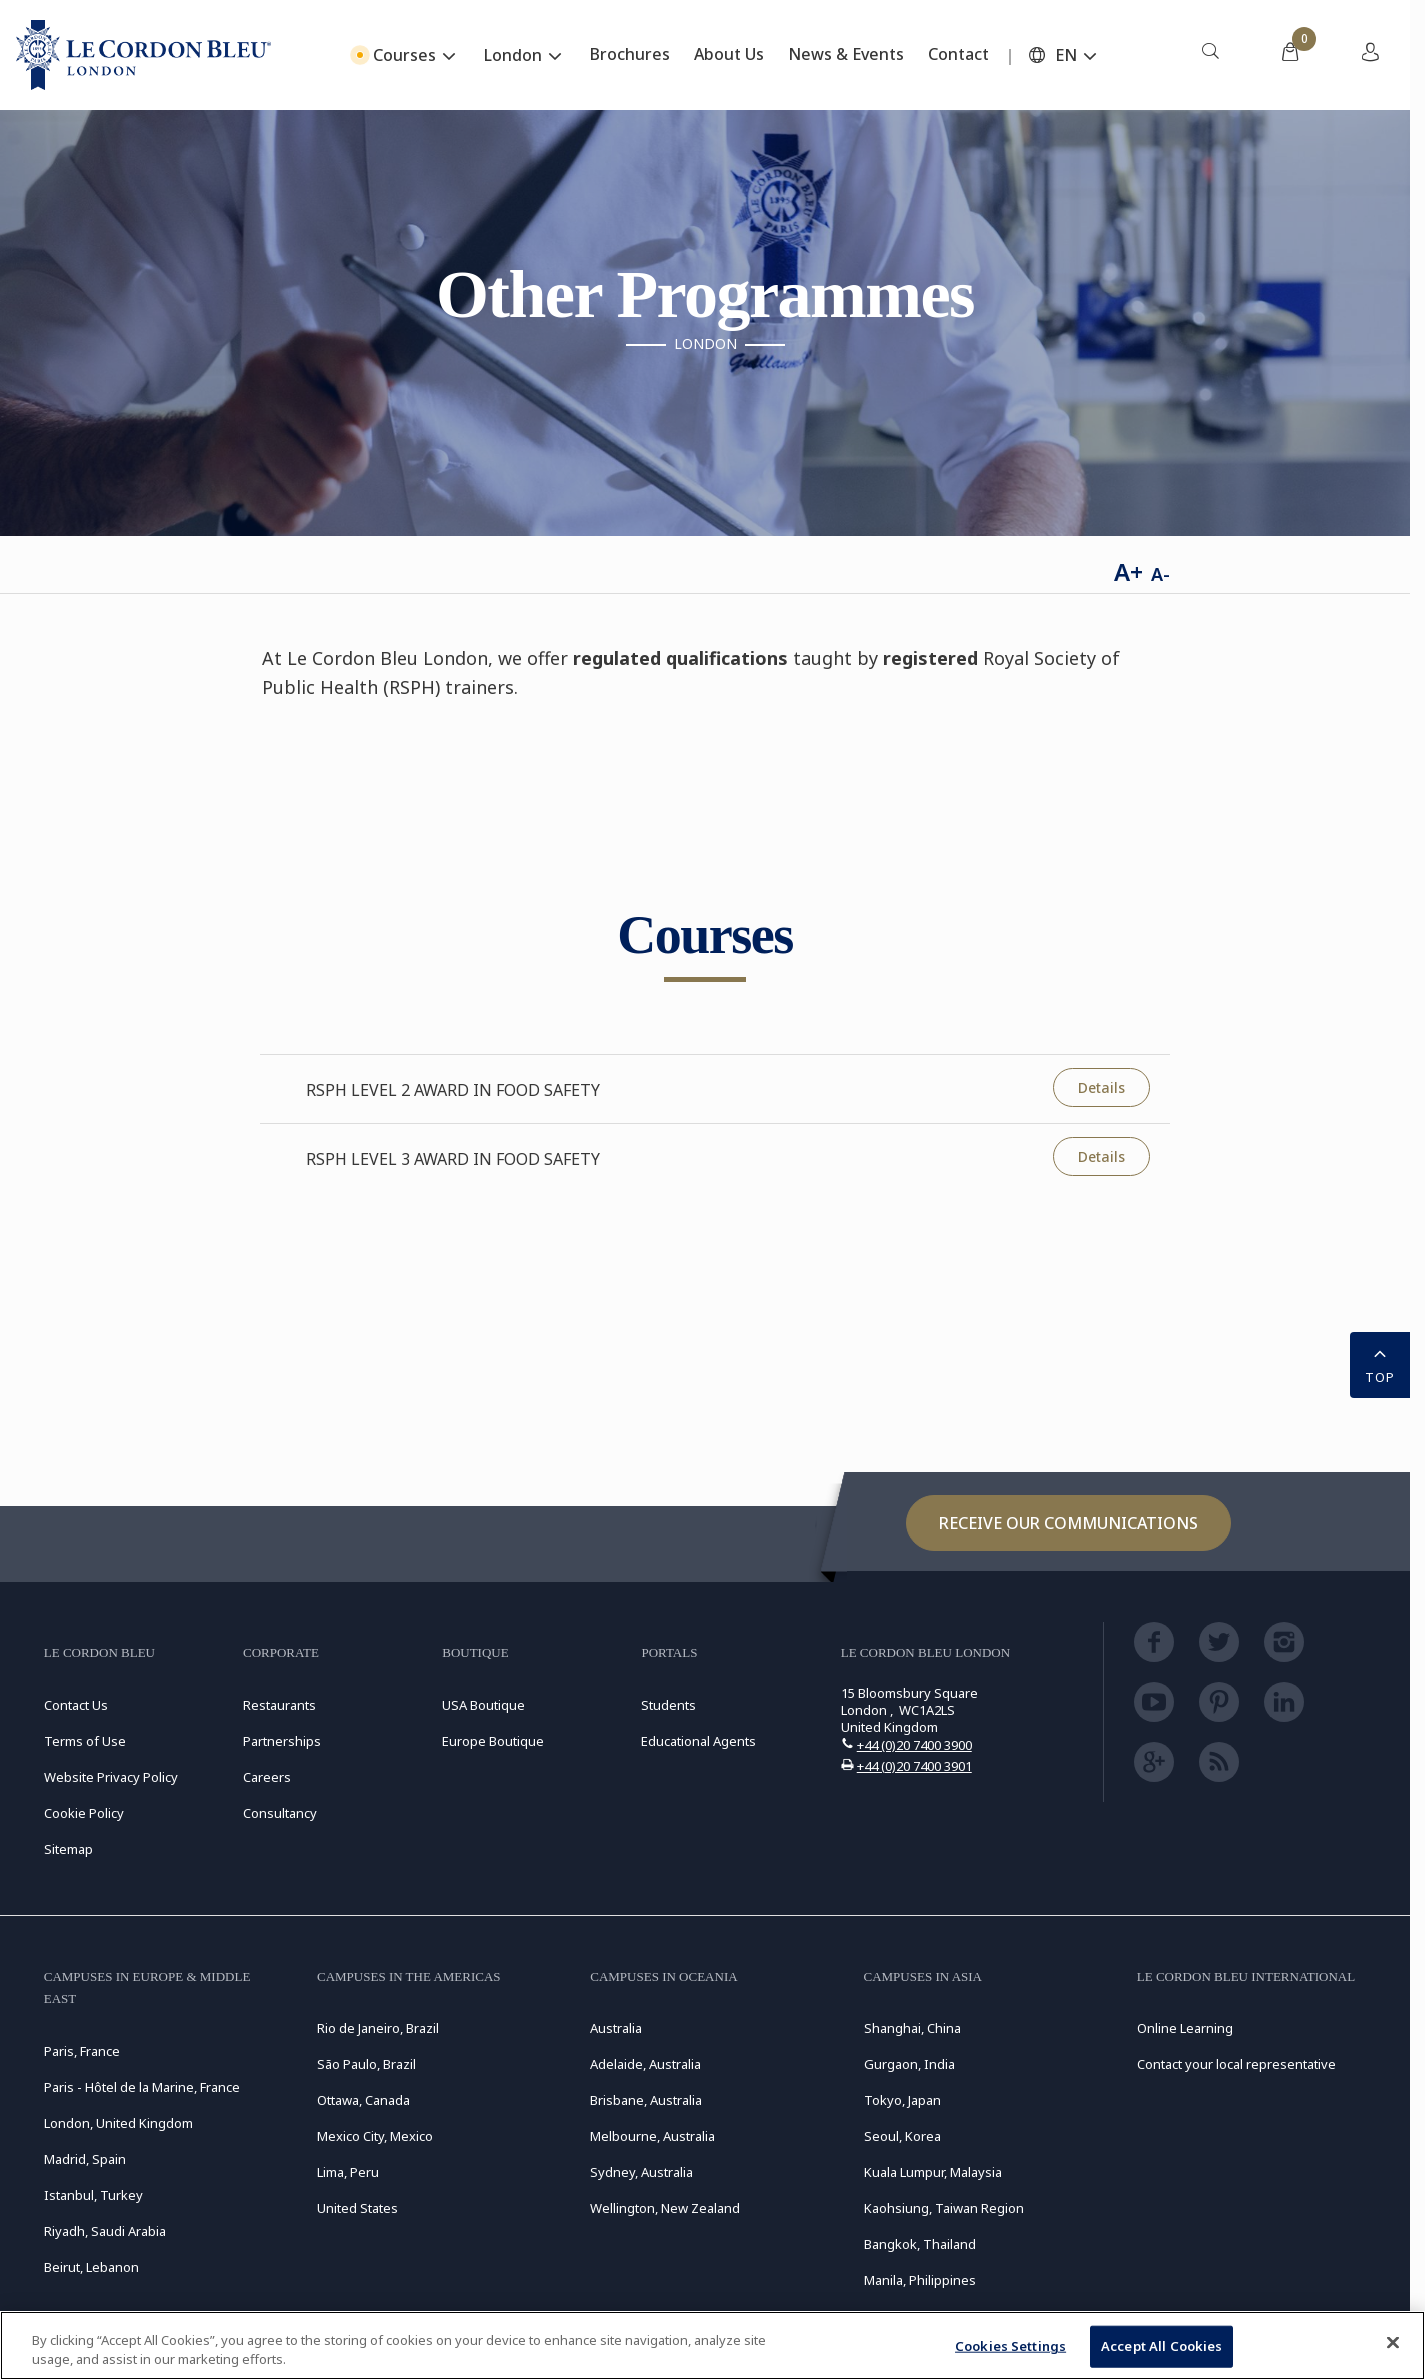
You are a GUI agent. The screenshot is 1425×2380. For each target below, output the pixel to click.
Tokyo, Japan (902, 2100)
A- (1160, 574)
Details (1101, 1087)
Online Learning (1185, 2028)
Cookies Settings (1010, 2346)
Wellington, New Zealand (665, 2208)
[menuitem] (1210, 55)
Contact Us (76, 1705)
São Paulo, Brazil (366, 2064)
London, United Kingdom (118, 2123)
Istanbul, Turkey (93, 2195)
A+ (1128, 571)
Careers (267, 1777)
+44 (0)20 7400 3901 (914, 1766)
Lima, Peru (348, 2172)
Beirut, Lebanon (91, 2267)
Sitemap (68, 1849)
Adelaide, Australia (645, 2064)
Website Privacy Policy (111, 1777)
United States (357, 2208)
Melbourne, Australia (652, 2136)
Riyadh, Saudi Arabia (105, 2231)
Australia (616, 2028)
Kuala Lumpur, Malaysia (933, 2172)
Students (668, 1705)
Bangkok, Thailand (920, 2244)
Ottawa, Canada (363, 2100)
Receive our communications (1068, 1523)
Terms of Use (85, 1741)
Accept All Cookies (1161, 2346)
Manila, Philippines (920, 2280)
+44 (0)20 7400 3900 (914, 1745)
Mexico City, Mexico (375, 2136)
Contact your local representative (1236, 2064)
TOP (1380, 1363)
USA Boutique (483, 1705)
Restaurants (279, 1705)
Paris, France (82, 2051)
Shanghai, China (912, 2028)
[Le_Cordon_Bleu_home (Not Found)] (143, 55)
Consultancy (280, 1813)
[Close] (1393, 2343)
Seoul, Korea (902, 2136)
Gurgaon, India (909, 2064)
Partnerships (282, 1741)
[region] (712, 2345)
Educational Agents (698, 1741)
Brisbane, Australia (646, 2100)
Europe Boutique (493, 1741)
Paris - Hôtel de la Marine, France (142, 2087)
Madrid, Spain (85, 2159)
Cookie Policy (84, 1813)
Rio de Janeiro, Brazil (378, 2028)
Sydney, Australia (641, 2172)
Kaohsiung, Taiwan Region (944, 2208)
